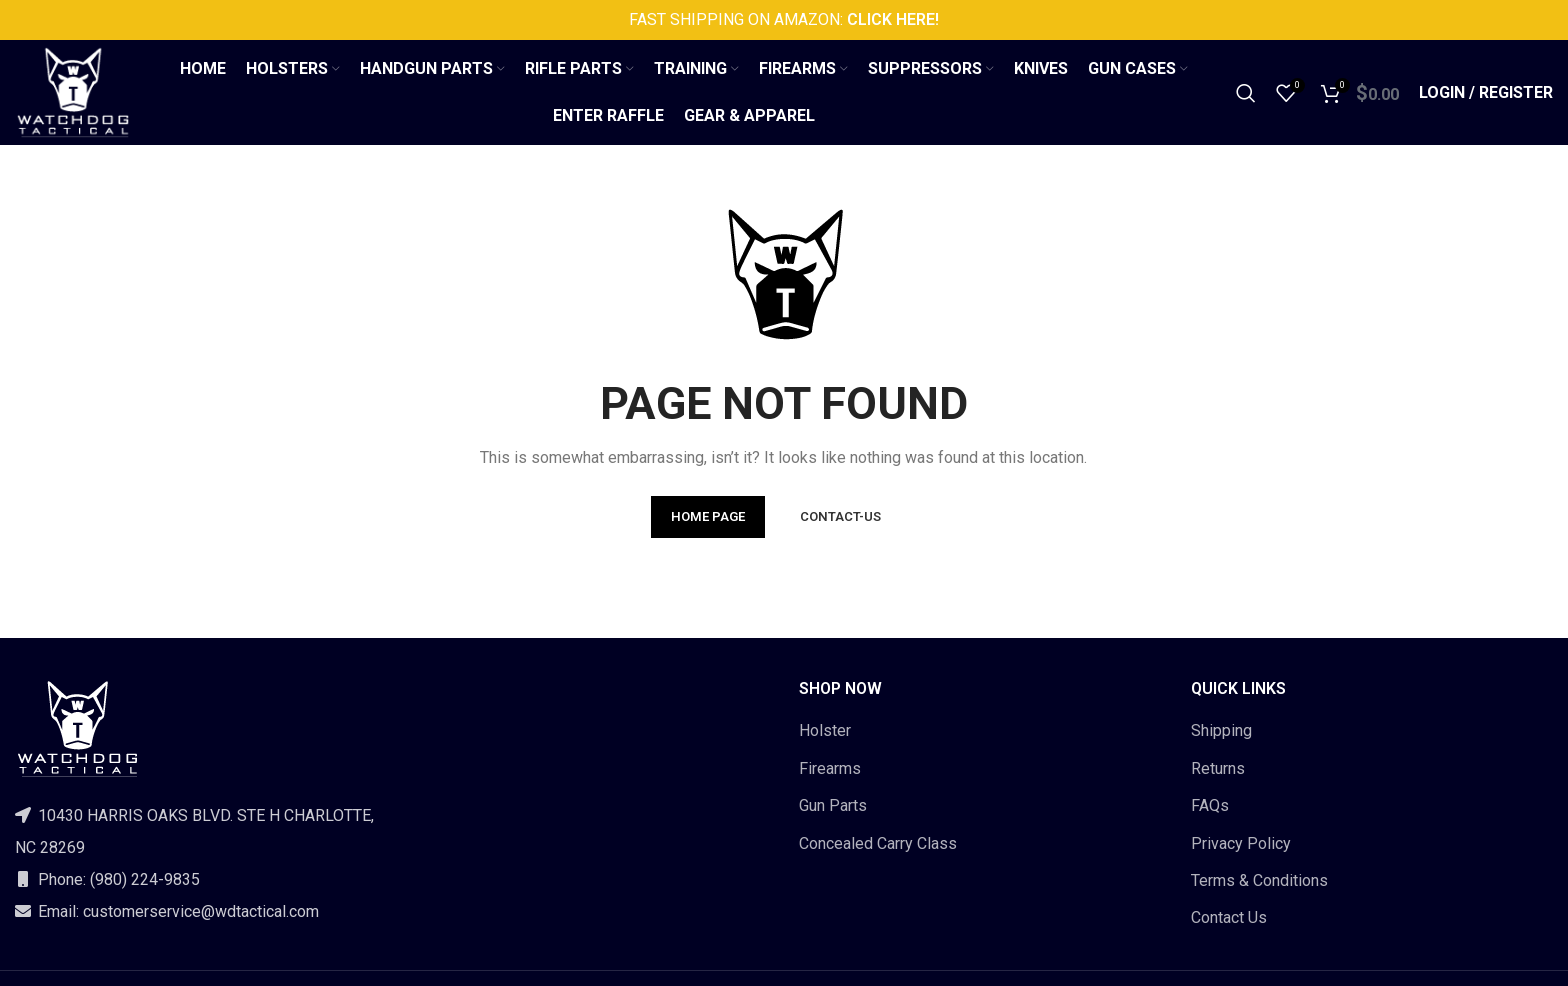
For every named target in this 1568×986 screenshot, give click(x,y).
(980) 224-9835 (145, 879)
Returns (1218, 768)
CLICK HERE (889, 19)
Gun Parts (833, 805)
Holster (825, 730)
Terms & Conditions (1259, 880)
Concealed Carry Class (878, 843)
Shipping (1221, 730)
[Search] (1246, 93)
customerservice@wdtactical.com (201, 911)
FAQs (1210, 805)
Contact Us (1229, 917)
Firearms (830, 768)
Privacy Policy (1241, 843)
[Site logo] (73, 91)
